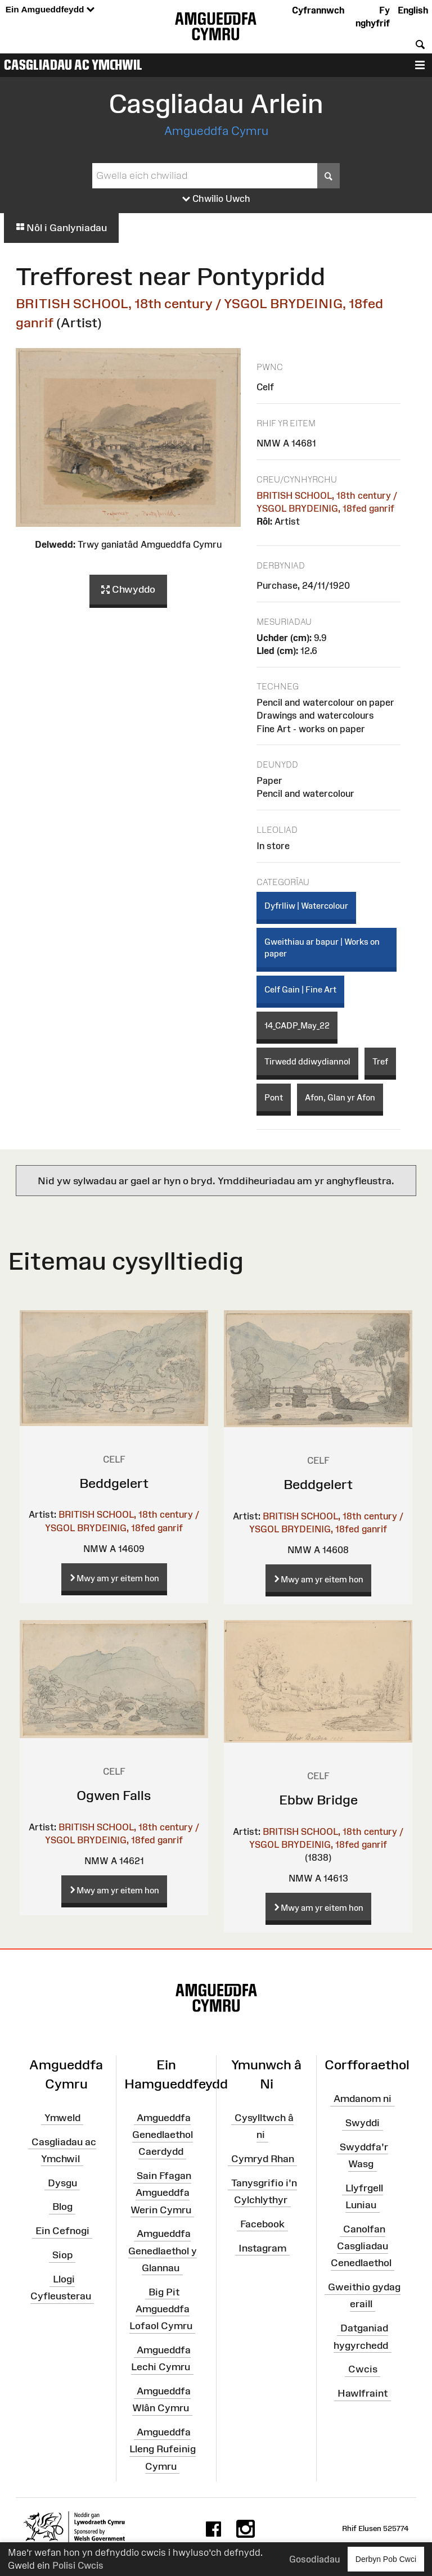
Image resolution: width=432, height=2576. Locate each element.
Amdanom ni (363, 2098)
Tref (380, 1061)
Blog (62, 2206)
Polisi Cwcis (78, 2565)
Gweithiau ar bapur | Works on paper (322, 947)
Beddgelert (113, 1483)
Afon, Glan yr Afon (340, 1097)
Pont (273, 1097)
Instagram (262, 2247)
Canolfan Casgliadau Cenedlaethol (361, 2245)
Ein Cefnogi (62, 2230)
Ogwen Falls (113, 1795)
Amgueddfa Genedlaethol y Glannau (162, 2250)
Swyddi (362, 2122)
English (413, 10)
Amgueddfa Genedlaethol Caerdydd (162, 2134)
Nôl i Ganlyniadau (61, 227)
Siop (62, 2255)
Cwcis (362, 2369)
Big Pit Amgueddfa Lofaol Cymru (160, 2308)
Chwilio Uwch (216, 199)
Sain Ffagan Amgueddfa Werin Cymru (160, 2192)
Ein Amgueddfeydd (50, 9)
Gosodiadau (314, 2559)
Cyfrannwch (318, 10)
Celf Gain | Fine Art (300, 989)
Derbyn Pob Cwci (386, 2559)
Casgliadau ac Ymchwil (73, 64)
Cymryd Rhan (262, 2158)
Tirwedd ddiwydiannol (307, 1061)
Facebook (262, 2223)
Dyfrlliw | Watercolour (306, 905)
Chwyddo (128, 590)
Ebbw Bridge (318, 1799)
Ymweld (62, 2117)
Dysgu (62, 2182)
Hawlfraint (363, 2393)
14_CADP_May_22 (297, 1025)
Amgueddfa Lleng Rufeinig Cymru (162, 2448)
